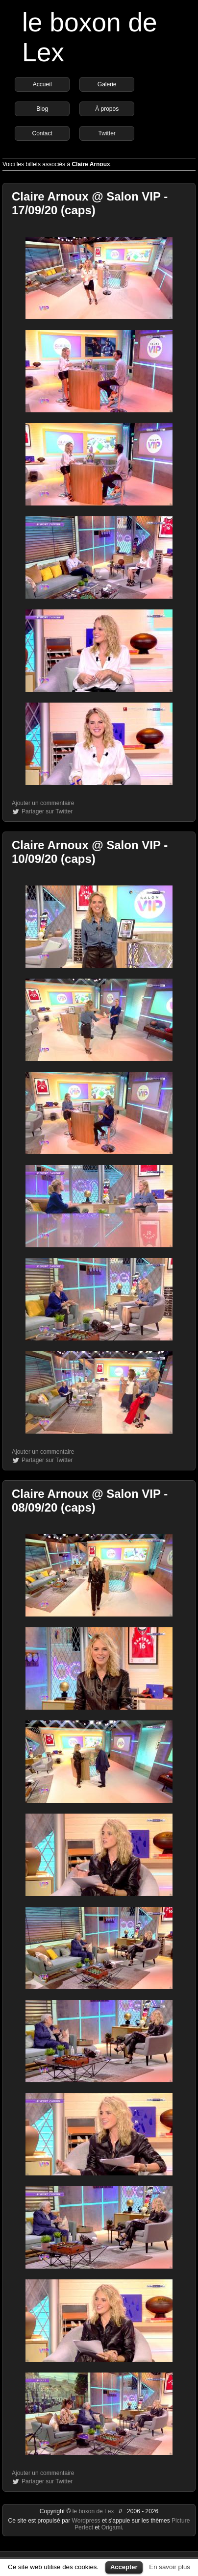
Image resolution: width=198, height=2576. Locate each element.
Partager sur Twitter (47, 811)
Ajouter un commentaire (43, 803)
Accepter (124, 2567)
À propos (107, 108)
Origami (111, 2527)
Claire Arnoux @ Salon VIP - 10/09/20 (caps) (90, 851)
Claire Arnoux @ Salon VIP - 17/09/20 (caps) (90, 203)
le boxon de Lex (93, 2511)
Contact (42, 133)
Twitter (107, 133)
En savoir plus (169, 2567)
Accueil (42, 84)
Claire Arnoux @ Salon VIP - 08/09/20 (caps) (90, 1500)
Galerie (107, 84)
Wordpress (87, 2520)
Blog (42, 108)
